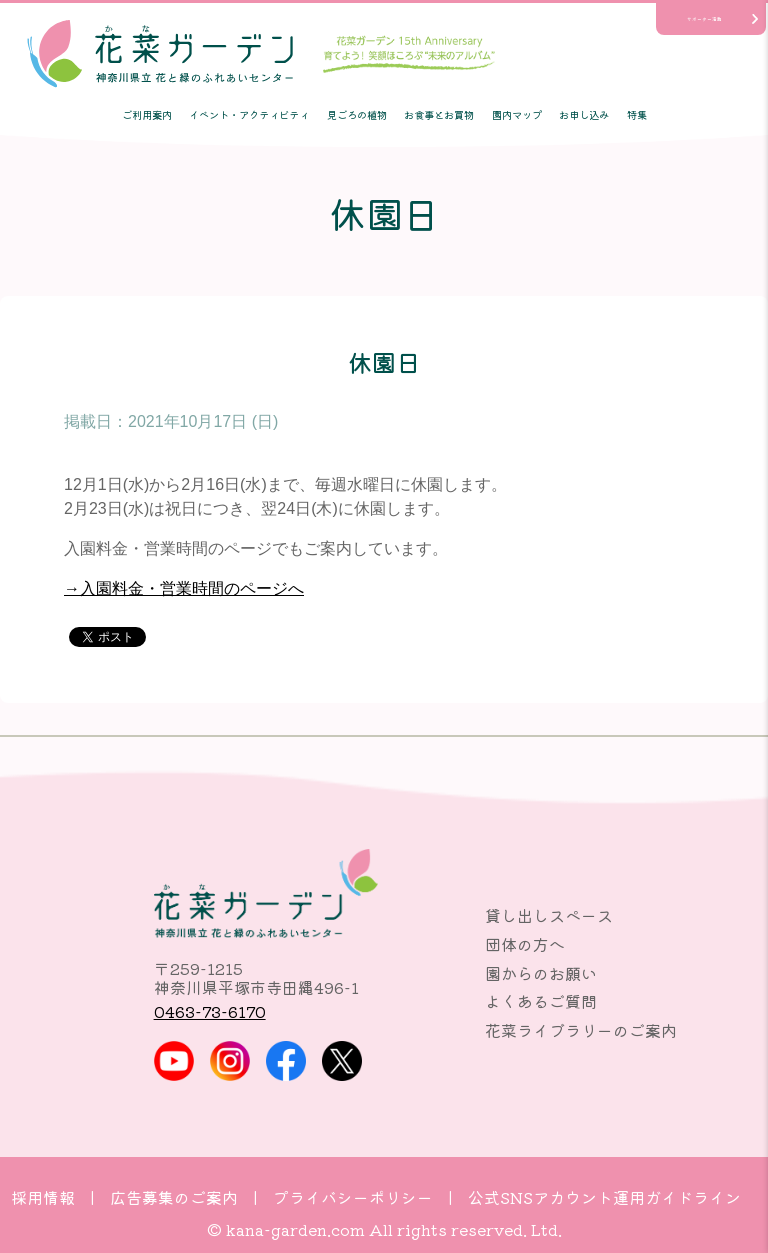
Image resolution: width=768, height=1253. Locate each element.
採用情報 (43, 1197)
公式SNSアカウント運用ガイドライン (604, 1197)
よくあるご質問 (541, 1001)
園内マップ (517, 114)
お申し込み (584, 114)
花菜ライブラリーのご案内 (581, 1030)
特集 (637, 114)
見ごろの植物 (357, 114)
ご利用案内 (147, 114)
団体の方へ (525, 944)
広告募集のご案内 (174, 1197)
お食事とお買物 (439, 114)
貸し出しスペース (549, 915)
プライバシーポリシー (353, 1197)
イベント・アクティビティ (249, 114)
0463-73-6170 (210, 1011)
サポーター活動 (704, 19)
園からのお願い (541, 973)
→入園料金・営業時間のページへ (184, 588)
